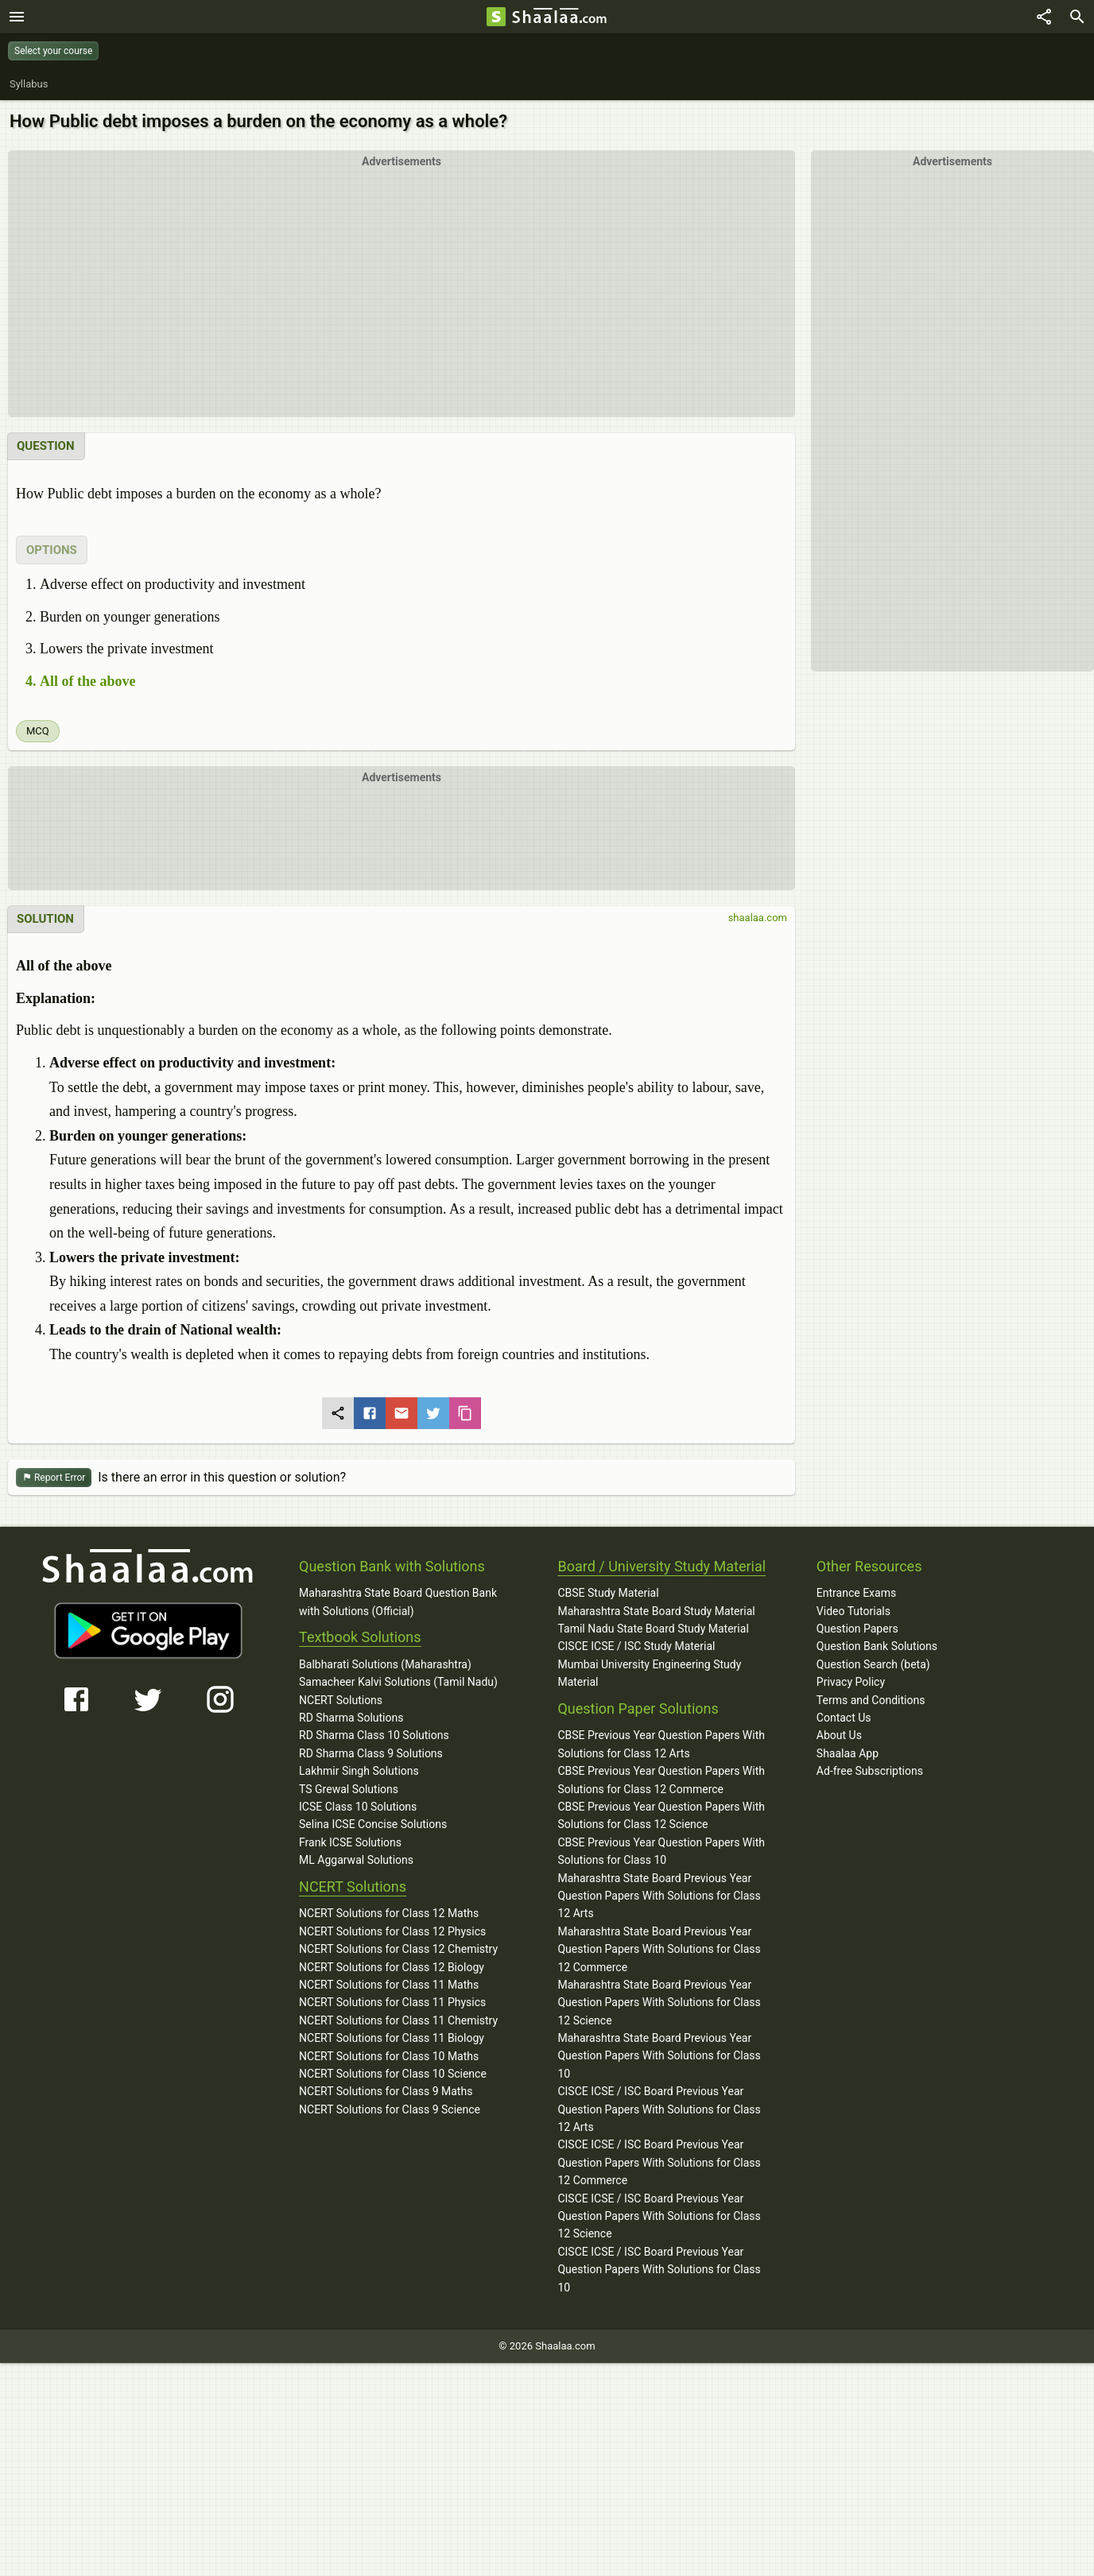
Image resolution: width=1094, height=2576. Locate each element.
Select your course (53, 50)
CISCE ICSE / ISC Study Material (636, 1646)
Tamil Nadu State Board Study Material (652, 1628)
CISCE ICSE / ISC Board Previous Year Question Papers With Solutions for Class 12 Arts (658, 2109)
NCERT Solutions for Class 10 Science (393, 2073)
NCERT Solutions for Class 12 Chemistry (398, 1949)
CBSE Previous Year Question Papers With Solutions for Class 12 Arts (661, 1744)
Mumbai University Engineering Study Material (649, 1673)
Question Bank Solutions (877, 1646)
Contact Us (844, 1717)
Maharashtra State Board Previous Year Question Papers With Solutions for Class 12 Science (658, 2002)
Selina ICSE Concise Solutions (373, 1824)
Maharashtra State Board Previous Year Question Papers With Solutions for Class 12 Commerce (658, 1949)
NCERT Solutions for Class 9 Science (389, 2109)
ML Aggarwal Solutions (356, 1860)
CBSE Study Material (607, 1592)
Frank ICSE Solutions (350, 1842)
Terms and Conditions (871, 1700)
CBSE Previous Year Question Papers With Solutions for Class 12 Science (661, 1815)
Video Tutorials (853, 1611)
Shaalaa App (848, 1753)
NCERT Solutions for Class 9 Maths (385, 2091)
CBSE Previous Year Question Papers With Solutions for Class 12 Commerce (661, 1779)
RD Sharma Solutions (351, 1717)
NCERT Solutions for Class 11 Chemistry (398, 2020)
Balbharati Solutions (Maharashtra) (385, 1664)
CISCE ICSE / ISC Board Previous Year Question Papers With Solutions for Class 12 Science (658, 2216)
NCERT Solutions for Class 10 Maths (389, 2056)
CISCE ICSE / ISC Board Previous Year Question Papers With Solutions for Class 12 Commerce (658, 2162)
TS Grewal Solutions (348, 1789)
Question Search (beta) (873, 1664)
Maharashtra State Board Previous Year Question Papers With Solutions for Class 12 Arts (658, 1896)
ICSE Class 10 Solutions (358, 1806)
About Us (839, 1735)
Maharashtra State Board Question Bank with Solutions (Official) (398, 1601)
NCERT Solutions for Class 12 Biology (391, 1967)
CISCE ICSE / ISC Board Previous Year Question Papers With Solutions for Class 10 (658, 2269)
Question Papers (857, 1628)
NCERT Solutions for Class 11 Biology (391, 2038)
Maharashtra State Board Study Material (656, 1611)
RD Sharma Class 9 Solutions (371, 1753)
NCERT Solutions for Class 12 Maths (389, 1913)
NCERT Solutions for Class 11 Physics (392, 2002)
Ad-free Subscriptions (870, 1770)
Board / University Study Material (661, 1566)
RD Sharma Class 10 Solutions (374, 1735)
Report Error (53, 1478)
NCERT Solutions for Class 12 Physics (392, 1931)
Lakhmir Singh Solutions (359, 1770)
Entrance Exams (856, 1592)
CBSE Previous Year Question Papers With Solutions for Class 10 (661, 1851)
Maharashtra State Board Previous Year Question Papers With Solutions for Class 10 (658, 2056)
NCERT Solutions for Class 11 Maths (389, 1984)
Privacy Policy (851, 1681)
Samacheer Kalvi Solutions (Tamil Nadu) (398, 1681)
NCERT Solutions (340, 1700)
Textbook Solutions (360, 1637)
